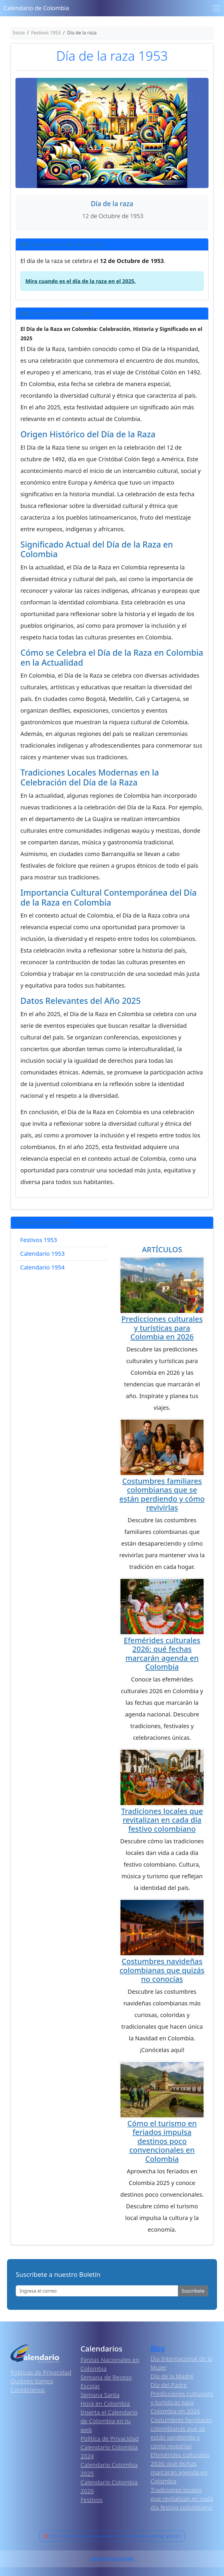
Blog (157, 2348)
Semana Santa (100, 2395)
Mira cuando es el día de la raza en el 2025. (80, 281)
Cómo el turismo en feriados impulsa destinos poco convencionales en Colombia (162, 2141)
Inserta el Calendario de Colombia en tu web (108, 2421)
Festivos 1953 (38, 1240)
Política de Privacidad (109, 2438)
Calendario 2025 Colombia (112, 2558)
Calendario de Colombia (36, 8)
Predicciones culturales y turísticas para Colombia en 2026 (162, 1328)
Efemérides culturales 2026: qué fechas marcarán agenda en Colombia (162, 1653)
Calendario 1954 (42, 1267)
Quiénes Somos (31, 2381)
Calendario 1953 (42, 1254)
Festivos (91, 2500)
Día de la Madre (171, 2376)
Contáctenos (27, 2390)
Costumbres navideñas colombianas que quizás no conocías (162, 1970)
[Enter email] (97, 2290)
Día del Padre (168, 2385)
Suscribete (193, 2291)
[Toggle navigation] (216, 8)
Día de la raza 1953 (112, 55)
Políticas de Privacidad (40, 2372)
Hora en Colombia (105, 2403)
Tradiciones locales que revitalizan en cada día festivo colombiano (162, 1820)
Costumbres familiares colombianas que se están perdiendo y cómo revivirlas (162, 1494)
